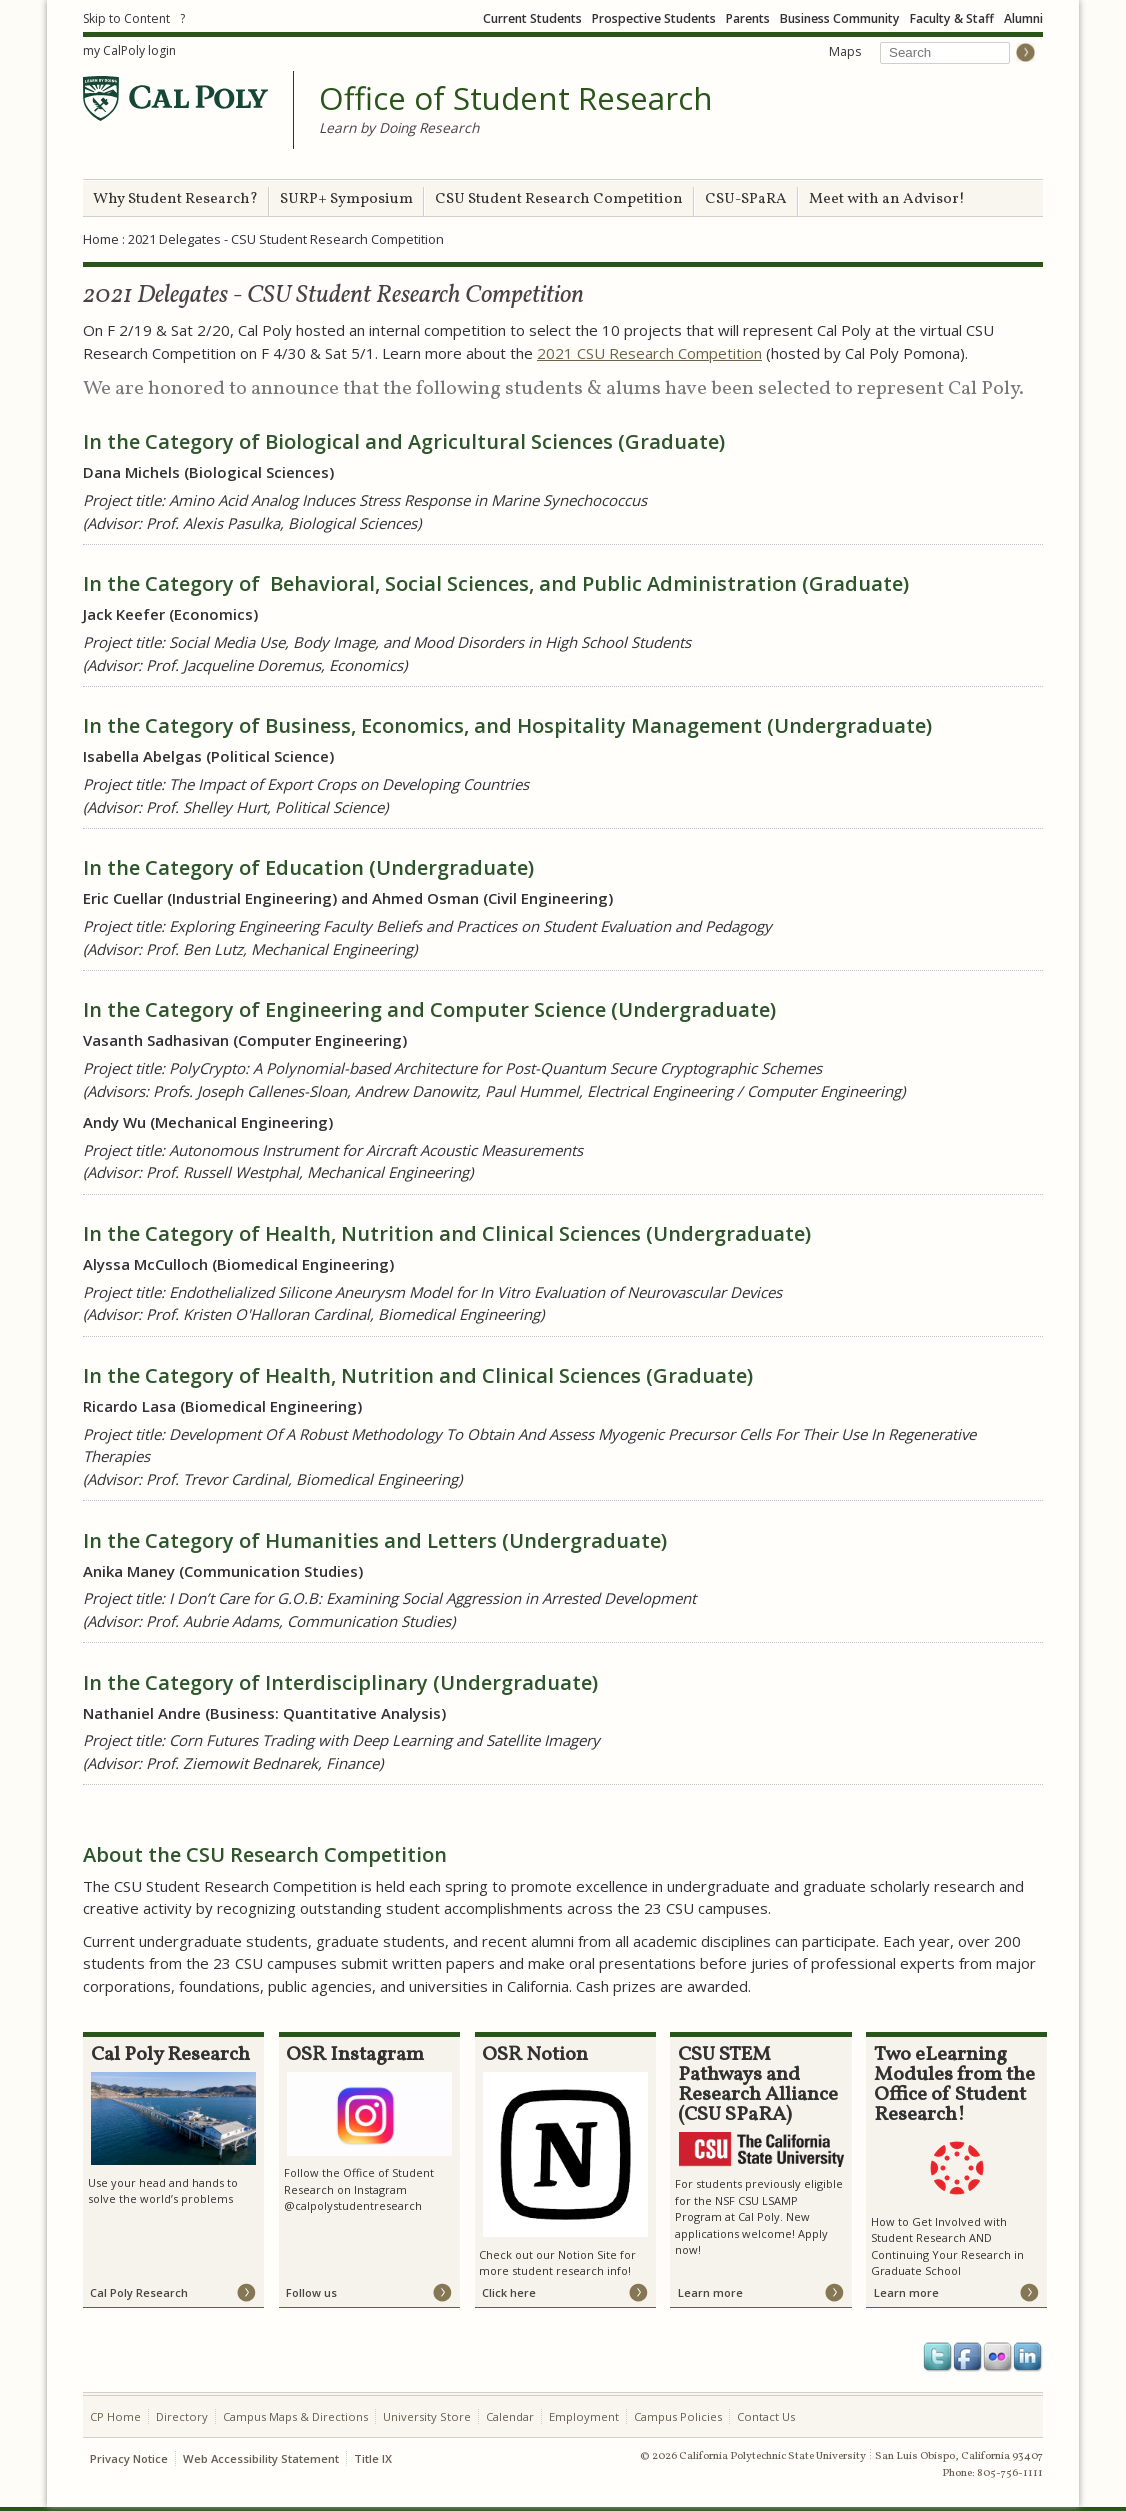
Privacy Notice (129, 2458)
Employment (584, 2416)
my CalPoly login (129, 50)
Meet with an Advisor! (887, 199)
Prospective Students (654, 18)
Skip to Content (126, 18)
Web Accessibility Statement (261, 2458)
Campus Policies (678, 2416)
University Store (427, 2416)
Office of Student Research (516, 99)
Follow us (311, 2292)
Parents (748, 18)
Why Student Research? (175, 199)
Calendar (510, 2416)
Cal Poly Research (139, 2292)
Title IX (373, 2458)
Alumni (1023, 18)
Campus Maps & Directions (295, 2416)
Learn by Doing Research (399, 127)
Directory (182, 2416)
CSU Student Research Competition (559, 199)
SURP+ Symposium (346, 199)
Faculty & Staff (952, 18)
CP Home (115, 2416)
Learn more (710, 2292)
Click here (509, 2292)
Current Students (532, 18)
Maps (845, 51)
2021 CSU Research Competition (649, 353)
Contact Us (766, 2416)
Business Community (840, 18)
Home (101, 239)
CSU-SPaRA (746, 199)
